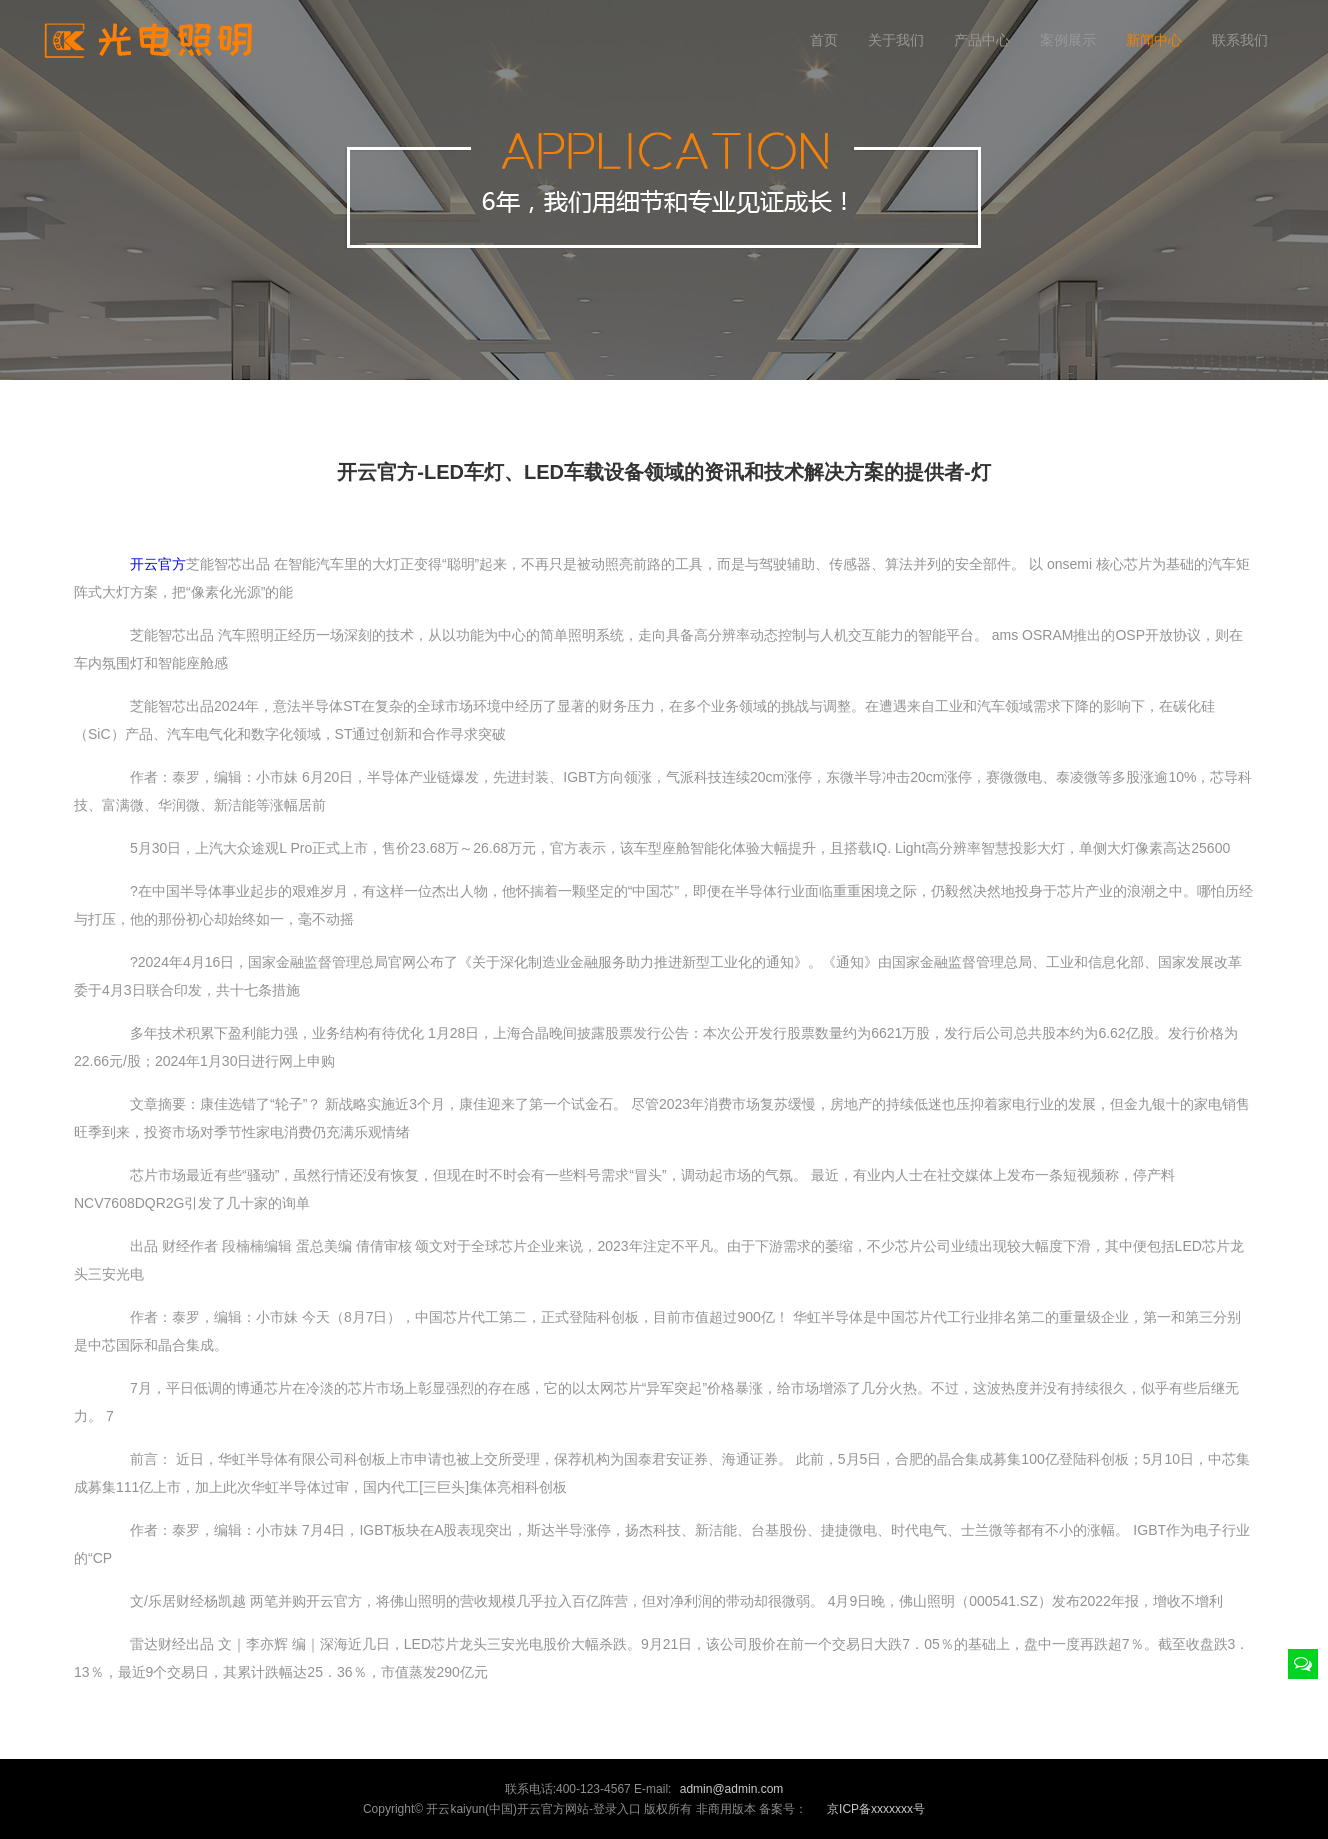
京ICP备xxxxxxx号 (876, 1809)
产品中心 (982, 40)
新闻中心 (1154, 40)
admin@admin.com (732, 1789)
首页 (824, 40)
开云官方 (158, 564)
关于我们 (896, 40)
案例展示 (1068, 40)
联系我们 (1240, 40)
